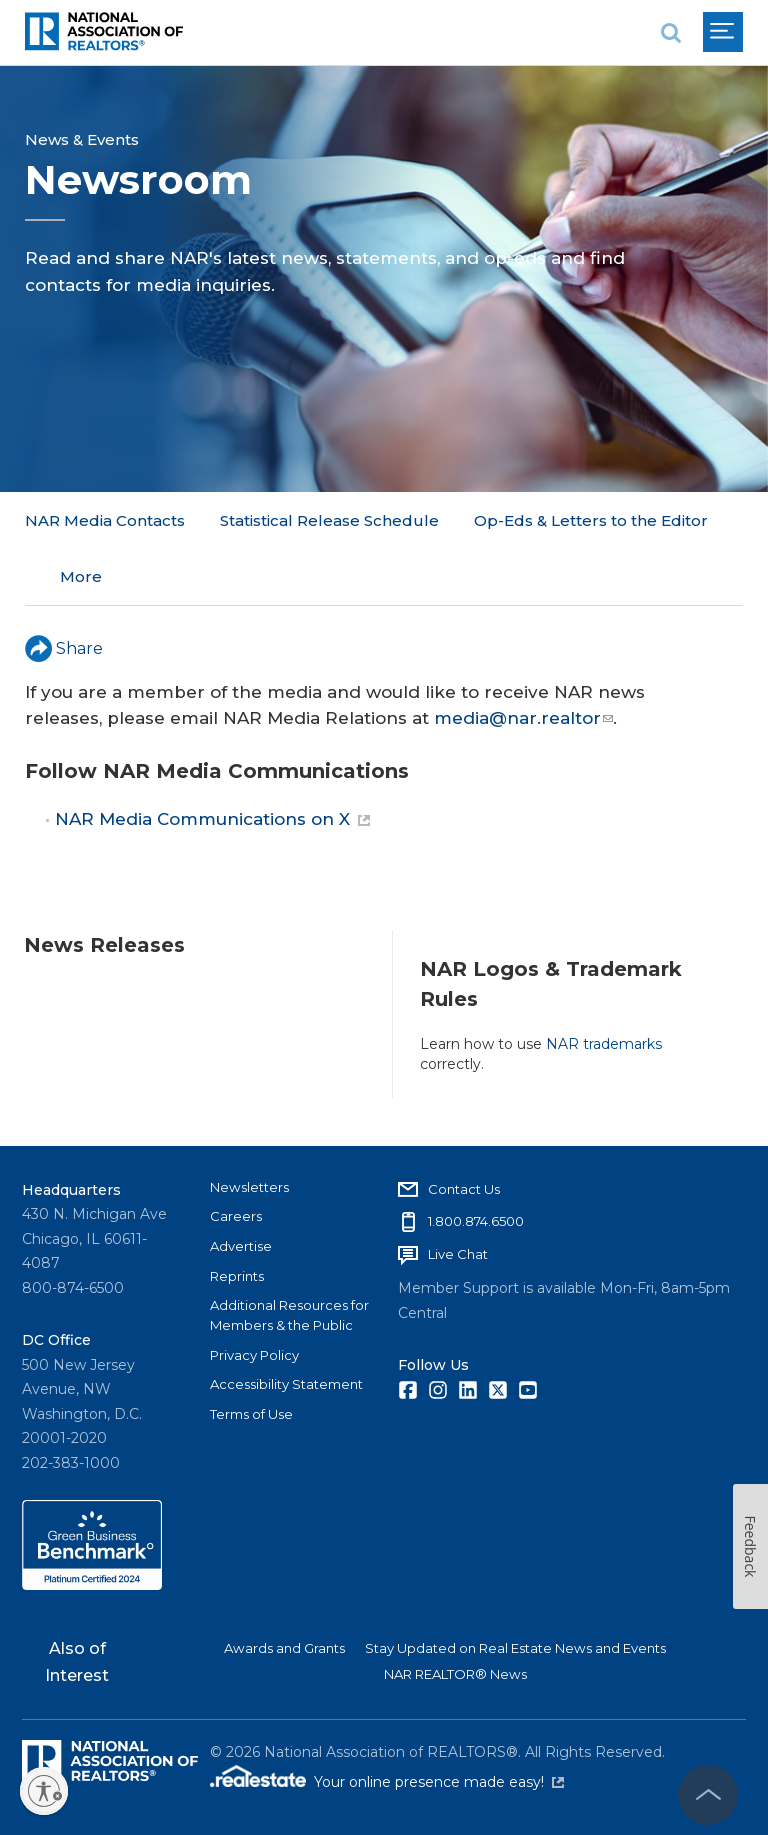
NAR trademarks (604, 987)
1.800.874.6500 (476, 1221)
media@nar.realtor (523, 661)
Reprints (237, 1275)
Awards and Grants (284, 1648)
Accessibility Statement (286, 1384)
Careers (236, 1216)
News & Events (82, 139)
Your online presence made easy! (439, 1782)
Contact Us (464, 1188)
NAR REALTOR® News (455, 1674)
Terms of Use (251, 1414)
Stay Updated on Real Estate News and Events (515, 1648)
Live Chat (458, 1254)
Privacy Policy (254, 1354)
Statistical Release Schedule (329, 520)
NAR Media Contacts (105, 520)
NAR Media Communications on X (212, 763)
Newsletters (249, 1186)
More (495, 520)
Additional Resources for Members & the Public (289, 1315)
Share (64, 591)
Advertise (241, 1246)
